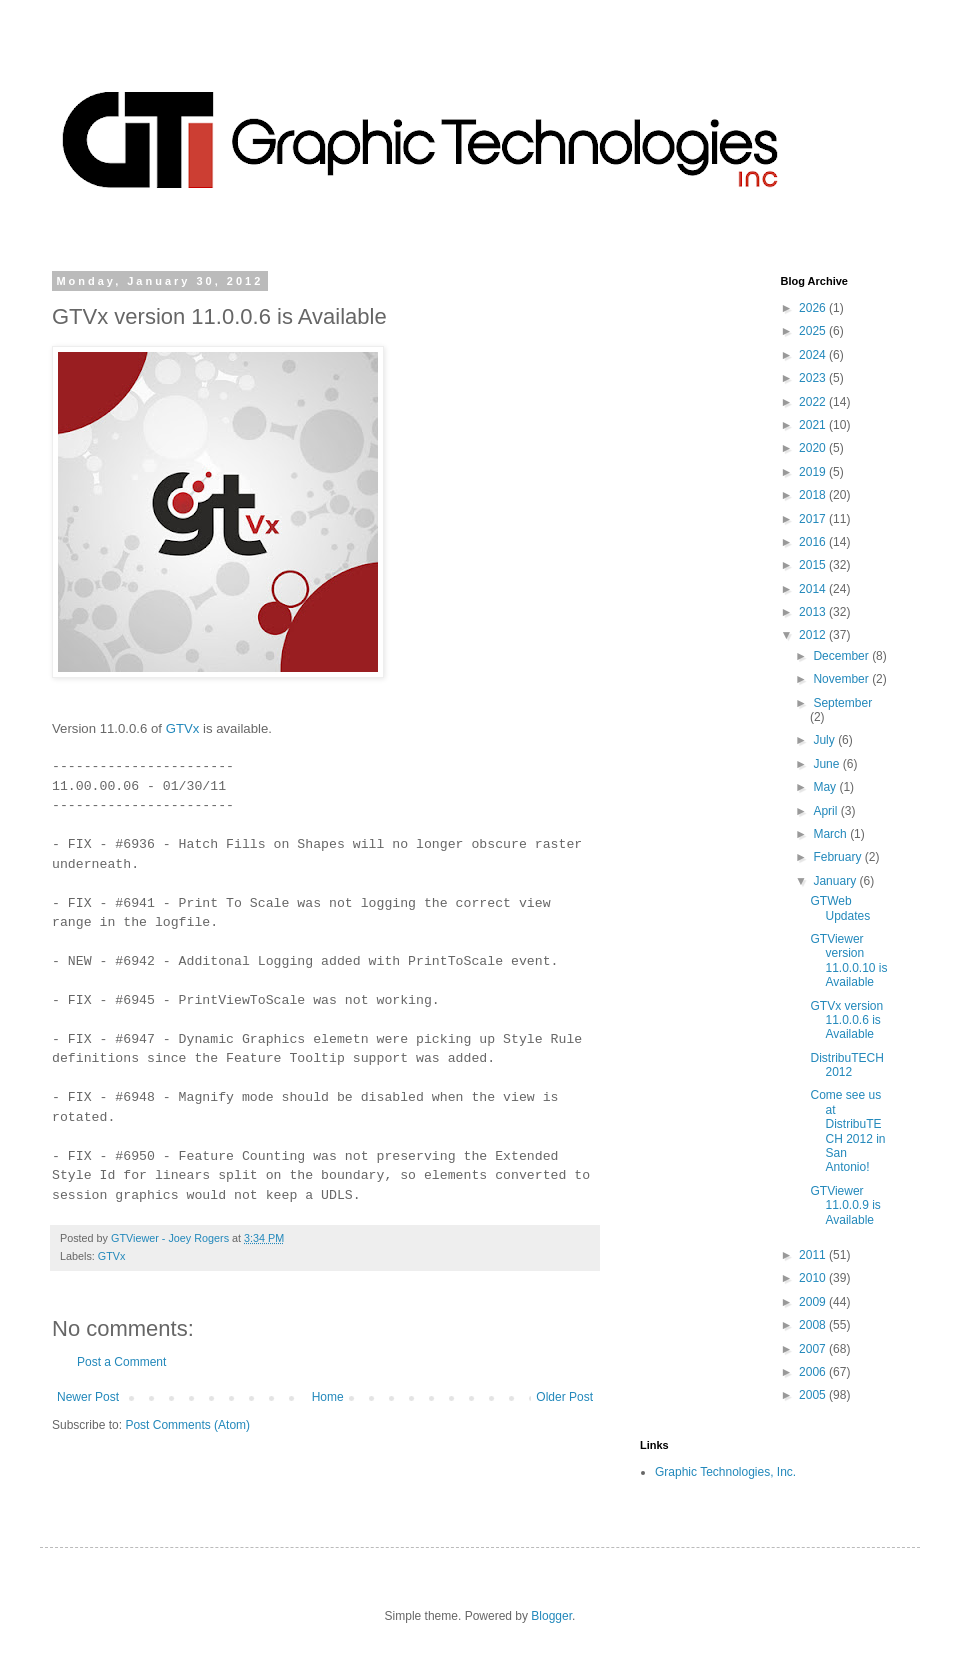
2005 (814, 1395)
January (836, 881)
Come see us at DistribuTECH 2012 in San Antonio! (847, 1131)
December (842, 656)
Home (328, 1397)
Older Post (564, 1397)
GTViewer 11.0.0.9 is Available (845, 1205)
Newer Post (88, 1397)
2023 (814, 378)
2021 (814, 425)
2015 (814, 565)
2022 (814, 402)
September (842, 703)
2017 (814, 519)
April (826, 811)
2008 (814, 1325)
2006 (814, 1372)
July (825, 740)
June (827, 764)
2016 (814, 542)
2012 (814, 635)
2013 (814, 612)
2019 (814, 472)
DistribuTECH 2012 (846, 1065)
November (842, 679)
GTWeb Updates (840, 908)
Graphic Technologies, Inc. (725, 1472)
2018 (814, 495)
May (826, 787)
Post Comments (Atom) (187, 1425)
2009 (814, 1302)
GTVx (183, 728)
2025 (814, 331)
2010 (814, 1278)
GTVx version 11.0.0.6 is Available (846, 1020)
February (838, 857)
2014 (814, 589)
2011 (814, 1255)
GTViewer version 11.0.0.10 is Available (848, 960)
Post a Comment (121, 1362)
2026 (814, 308)
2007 (814, 1349)
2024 (814, 355)
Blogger (551, 1616)
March (831, 834)
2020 (814, 448)
